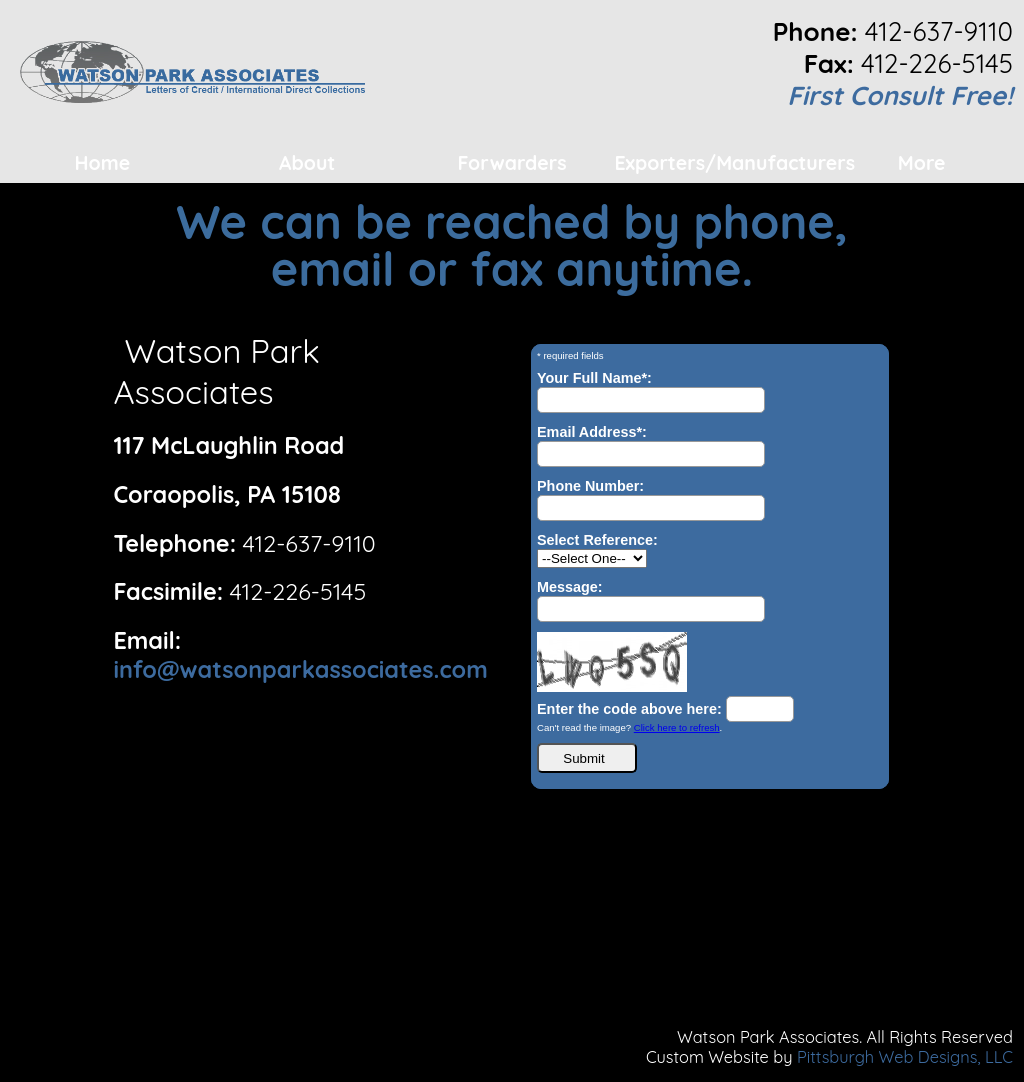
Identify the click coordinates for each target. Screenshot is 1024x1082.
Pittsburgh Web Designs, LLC (905, 1057)
